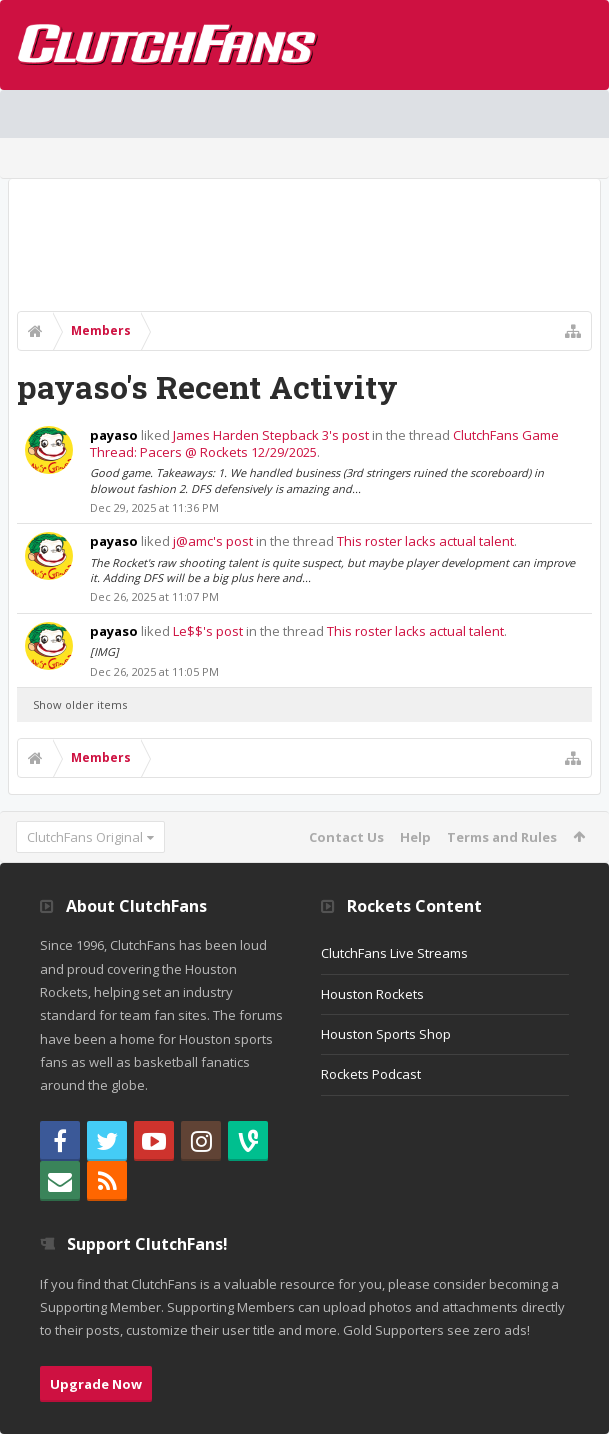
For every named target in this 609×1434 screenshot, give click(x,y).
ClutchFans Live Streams (394, 953)
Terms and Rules (502, 837)
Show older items (80, 704)
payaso (114, 435)
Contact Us (346, 837)
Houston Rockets (372, 994)
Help (415, 837)
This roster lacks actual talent (425, 541)
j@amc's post (213, 541)
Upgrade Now (96, 1384)
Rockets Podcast (371, 1074)
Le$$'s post (208, 631)
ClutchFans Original (85, 837)
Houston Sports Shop (386, 1034)
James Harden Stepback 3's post (271, 435)
